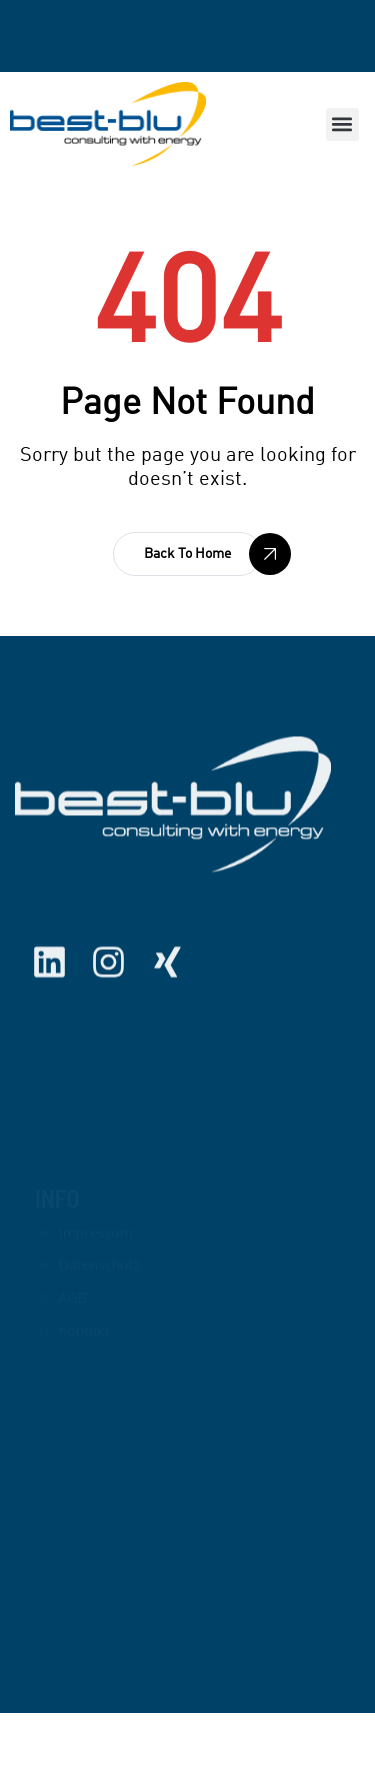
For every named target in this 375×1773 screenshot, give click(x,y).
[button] (342, 124)
